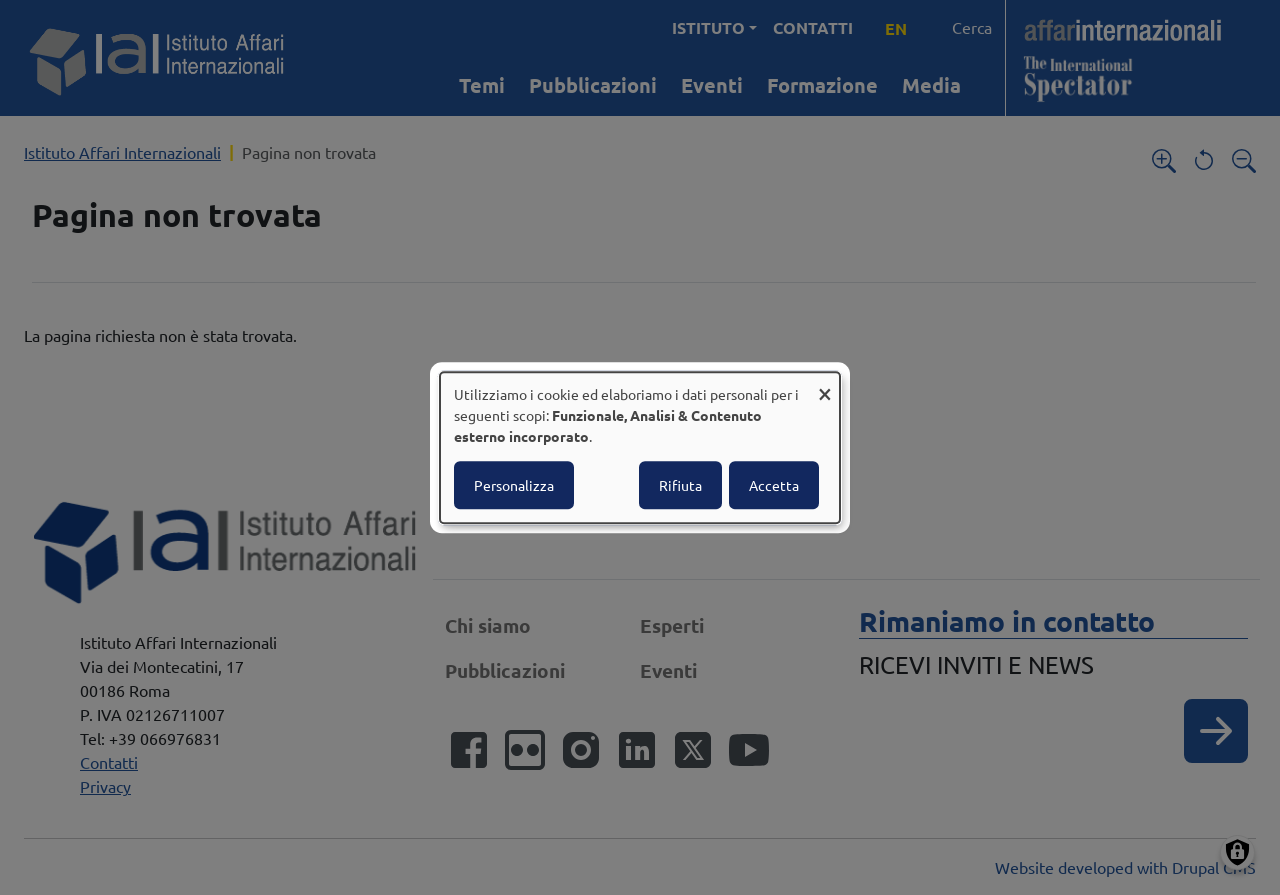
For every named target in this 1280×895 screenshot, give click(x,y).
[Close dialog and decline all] (825, 384)
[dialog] (640, 448)
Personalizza (514, 485)
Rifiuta (680, 485)
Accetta (774, 485)
